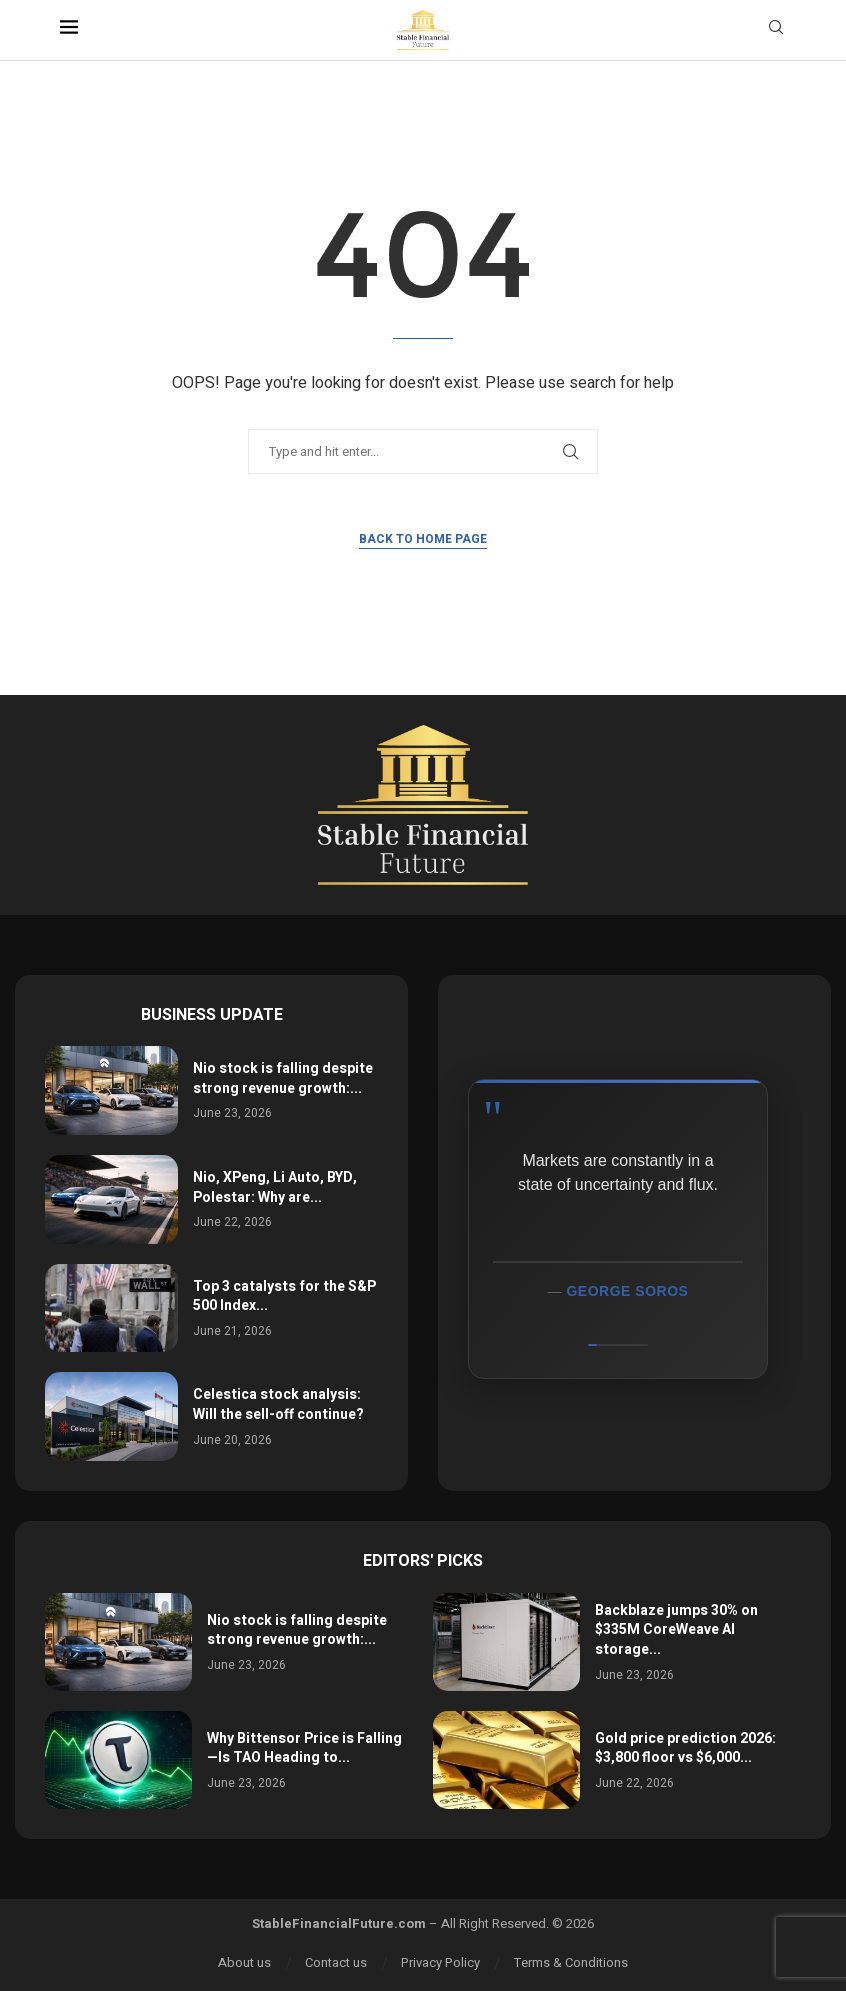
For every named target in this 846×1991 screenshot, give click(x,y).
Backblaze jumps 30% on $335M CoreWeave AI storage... (676, 1630)
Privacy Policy (440, 1962)
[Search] (776, 30)
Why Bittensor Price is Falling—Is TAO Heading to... (304, 1748)
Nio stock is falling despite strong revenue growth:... (283, 1078)
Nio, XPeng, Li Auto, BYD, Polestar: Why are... (275, 1187)
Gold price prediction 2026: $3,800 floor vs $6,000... (685, 1748)
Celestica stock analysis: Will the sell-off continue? (278, 1404)
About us (244, 1962)
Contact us (336, 1962)
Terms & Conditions (571, 1962)
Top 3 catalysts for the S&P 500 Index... (284, 1296)
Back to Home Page (423, 539)
